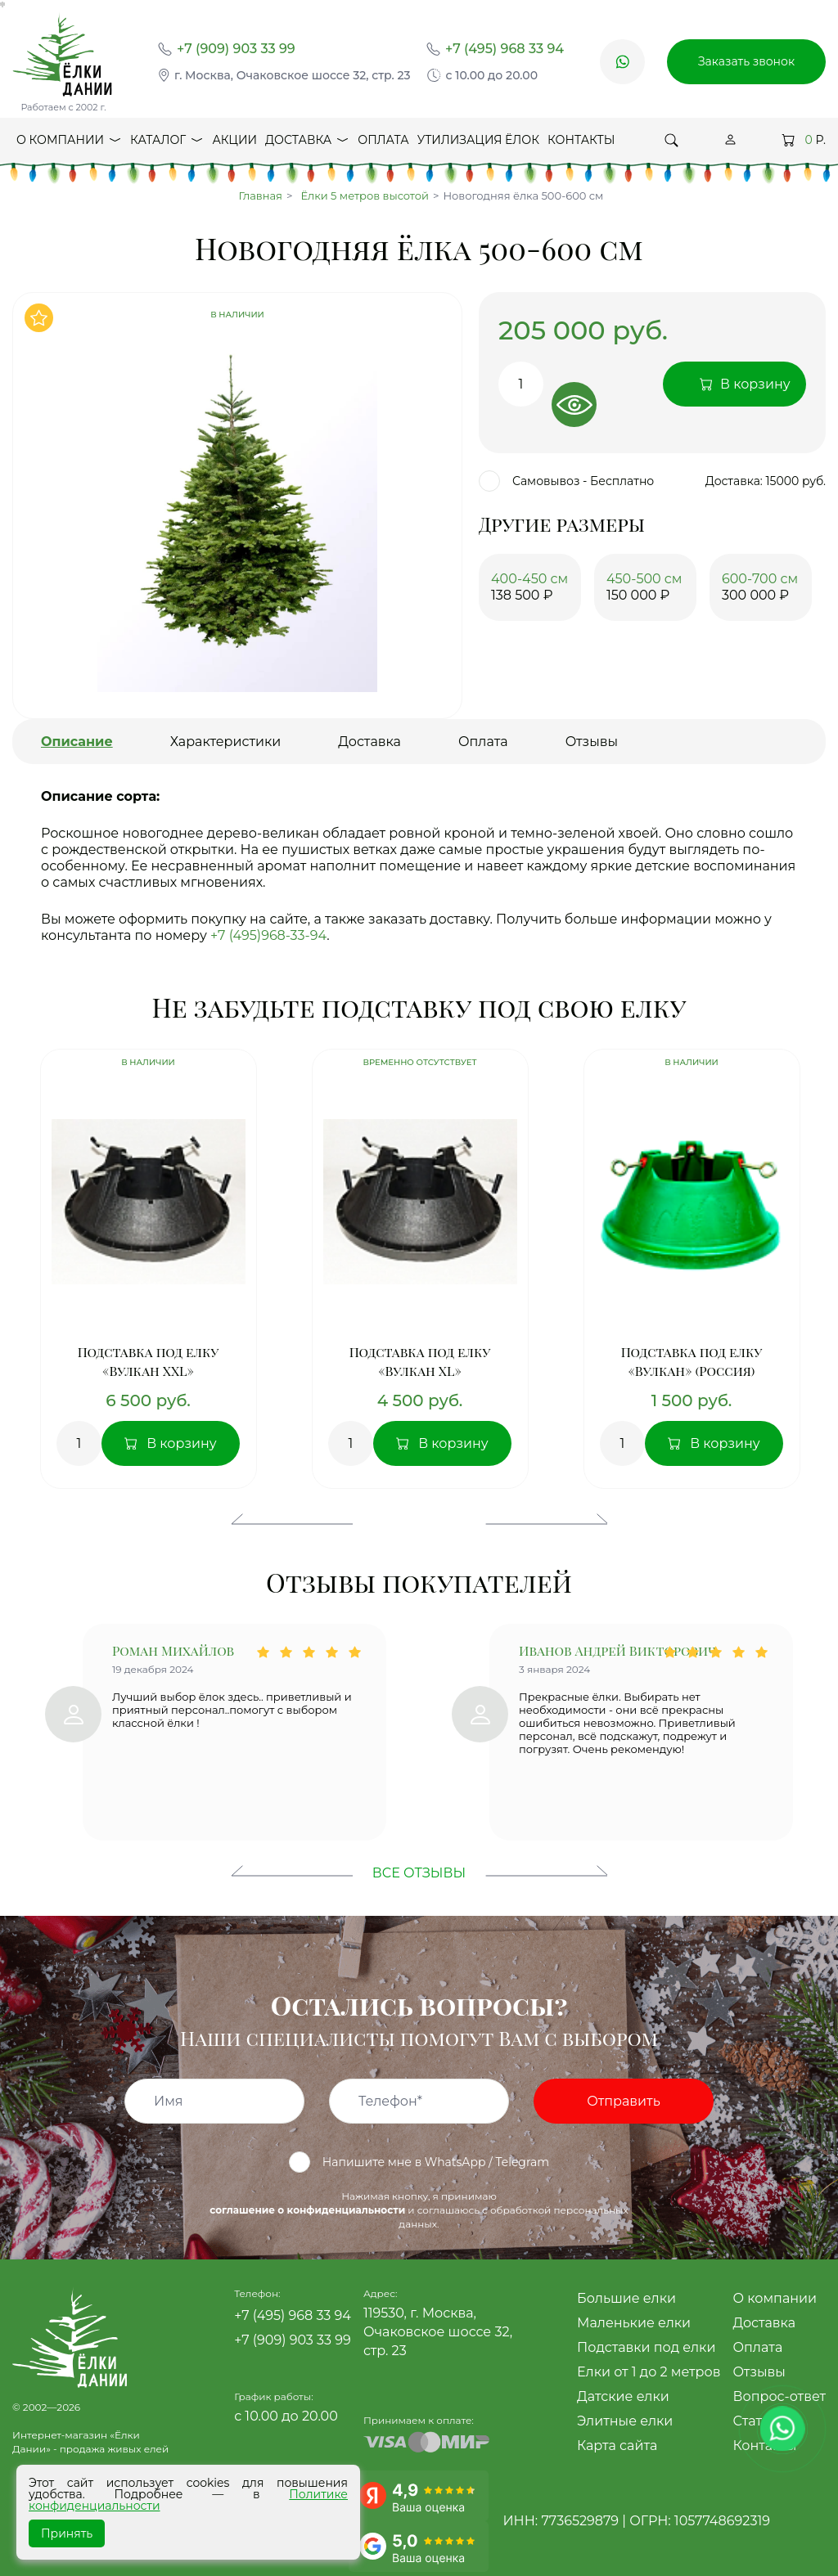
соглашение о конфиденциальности (307, 2210)
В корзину (181, 1443)
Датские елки (623, 2396)
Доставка (307, 143)
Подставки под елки (646, 2347)
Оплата (383, 140)
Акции (234, 140)
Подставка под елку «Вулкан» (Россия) (692, 1361)
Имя (168, 2101)
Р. (804, 140)
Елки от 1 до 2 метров (648, 2372)
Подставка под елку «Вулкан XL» (420, 1361)
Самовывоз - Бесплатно (566, 481)
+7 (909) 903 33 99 (236, 48)
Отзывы (758, 2372)
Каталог (167, 143)
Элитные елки (625, 2421)
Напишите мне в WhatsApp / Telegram (419, 2162)
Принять (66, 2533)
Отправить (623, 2101)
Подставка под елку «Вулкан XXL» (148, 1361)
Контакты (581, 140)
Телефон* (390, 2101)
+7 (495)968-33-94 (268, 935)
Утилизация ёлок (478, 140)
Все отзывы (419, 1873)
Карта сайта (617, 2445)
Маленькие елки (634, 2323)
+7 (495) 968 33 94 (504, 48)
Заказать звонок (746, 61)
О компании (69, 143)
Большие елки (626, 2298)
